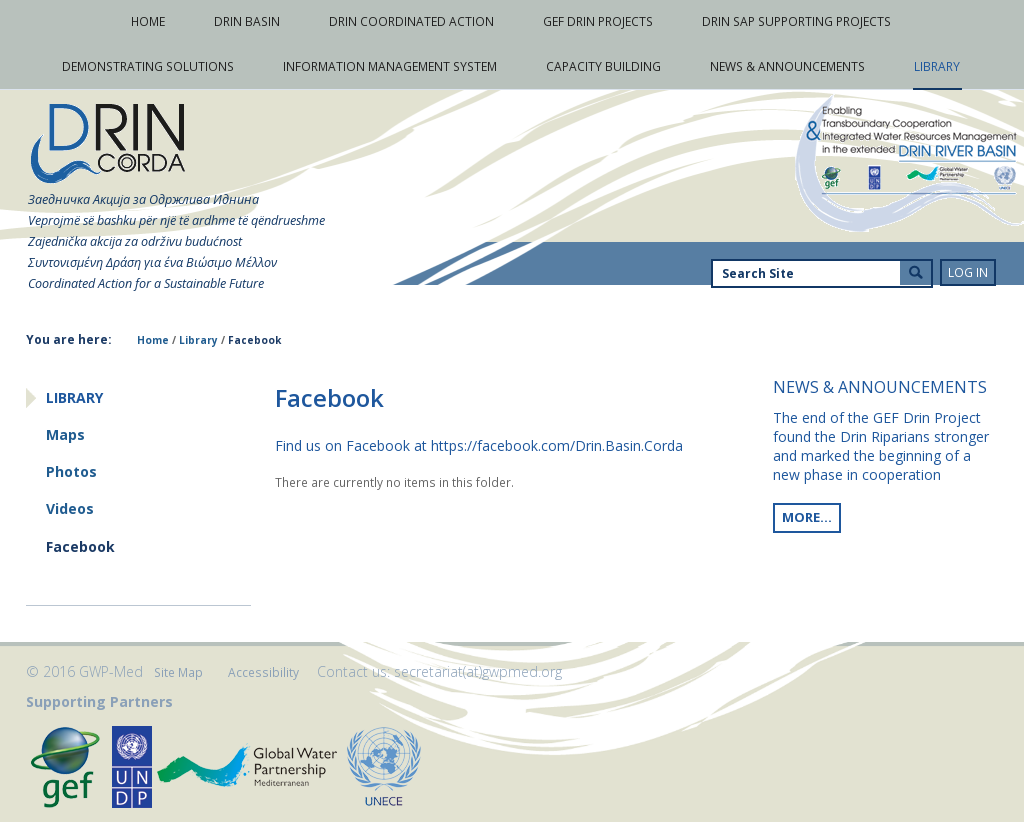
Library (198, 340)
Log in (968, 272)
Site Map (178, 672)
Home (153, 340)
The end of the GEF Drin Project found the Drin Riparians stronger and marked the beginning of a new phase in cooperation (881, 446)
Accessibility (263, 672)
